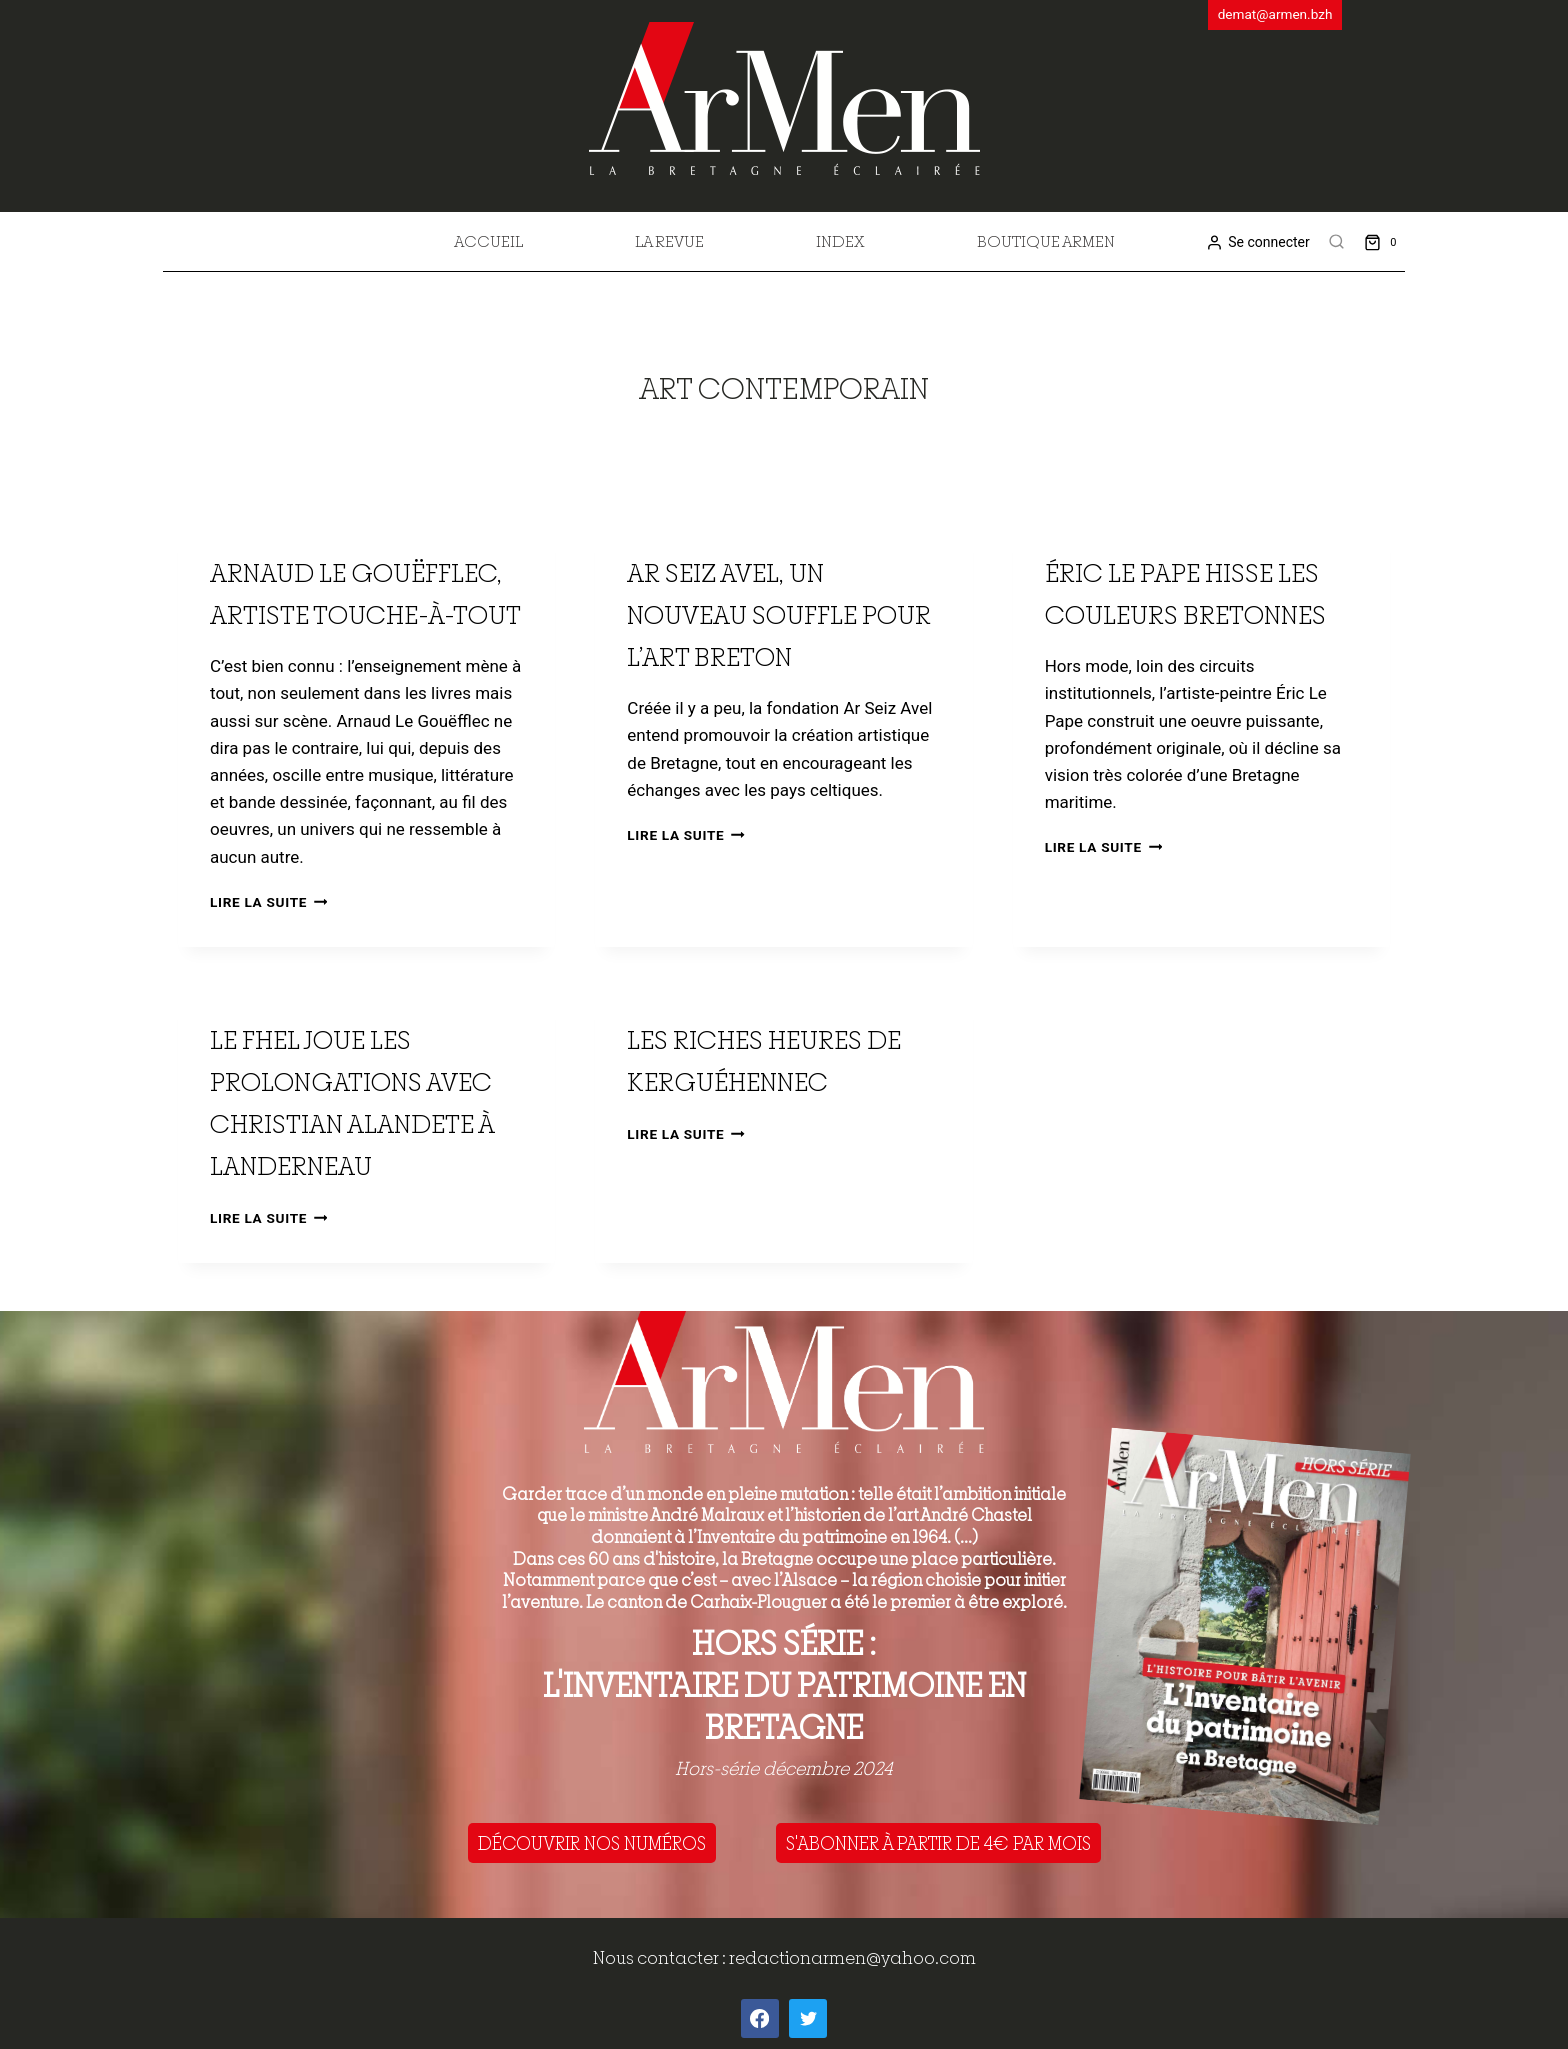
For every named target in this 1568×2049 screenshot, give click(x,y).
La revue (669, 241)
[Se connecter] (1257, 242)
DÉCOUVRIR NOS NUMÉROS (592, 1843)
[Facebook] (760, 2018)
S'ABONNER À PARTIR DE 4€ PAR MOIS (938, 1843)
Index (840, 241)
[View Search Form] (1337, 242)
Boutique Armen (1046, 241)
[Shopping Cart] (1384, 241)
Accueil (488, 241)
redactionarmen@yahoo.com (852, 1957)
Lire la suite (268, 902)
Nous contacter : (661, 1957)
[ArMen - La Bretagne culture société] (784, 98)
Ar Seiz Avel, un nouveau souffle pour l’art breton (779, 614)
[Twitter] (808, 2018)
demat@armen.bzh (1275, 14)
